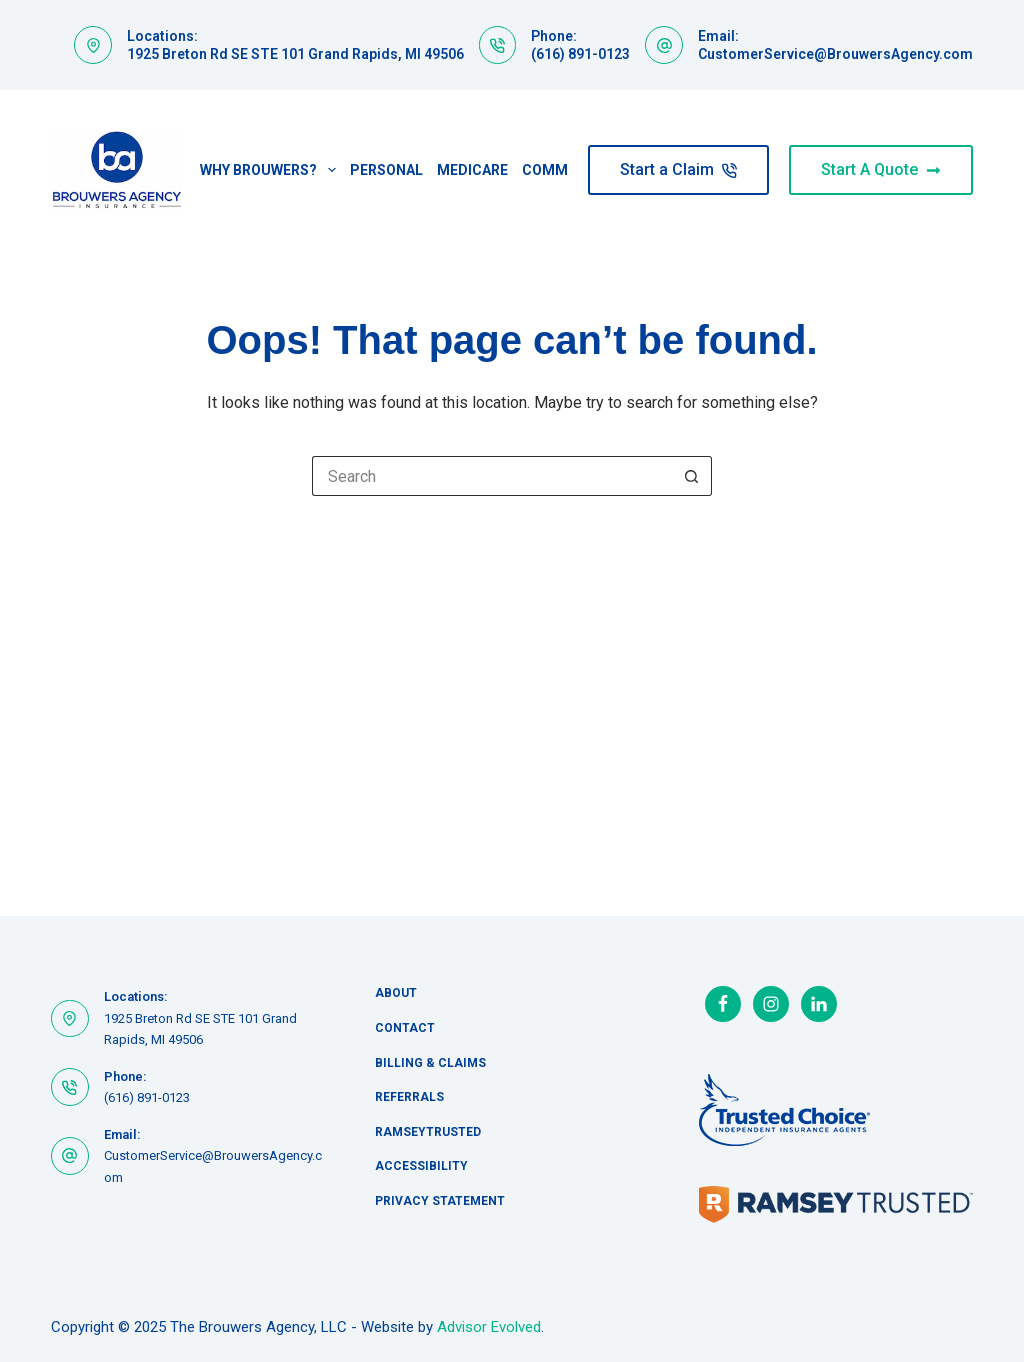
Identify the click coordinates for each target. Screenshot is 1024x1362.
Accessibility (421, 1166)
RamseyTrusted (428, 1132)
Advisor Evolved (489, 1327)
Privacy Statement (440, 1201)
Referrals (409, 1097)
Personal (386, 170)
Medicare (472, 170)
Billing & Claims (430, 1063)
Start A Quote (881, 169)
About (396, 993)
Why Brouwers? (271, 170)
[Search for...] (492, 476)
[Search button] (692, 476)
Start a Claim (678, 169)
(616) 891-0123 (580, 54)
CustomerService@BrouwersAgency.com (835, 54)
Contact (405, 1028)
